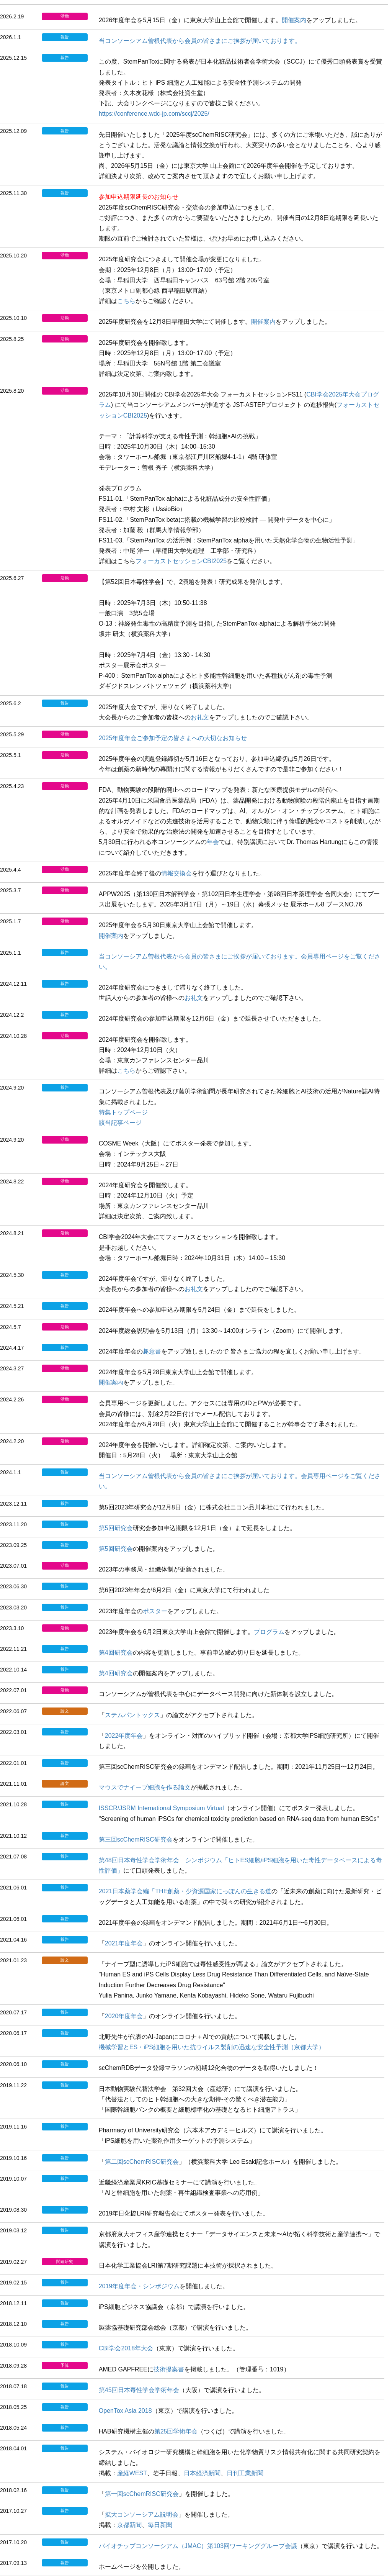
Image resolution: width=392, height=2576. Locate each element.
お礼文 (200, 717)
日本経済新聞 (202, 2473)
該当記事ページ (120, 1122)
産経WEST (132, 2473)
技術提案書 (169, 2369)
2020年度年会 (124, 2016)
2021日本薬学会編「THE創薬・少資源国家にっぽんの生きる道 (185, 1891)
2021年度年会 (124, 1943)
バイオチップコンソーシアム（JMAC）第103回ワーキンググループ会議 (198, 2546)
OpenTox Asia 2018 (125, 2410)
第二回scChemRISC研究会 (142, 2161)
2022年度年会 (124, 1735)
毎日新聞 (160, 2525)
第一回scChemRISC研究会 (142, 2494)
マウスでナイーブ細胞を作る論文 (145, 1787)
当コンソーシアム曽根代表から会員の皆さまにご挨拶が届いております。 (200, 41)
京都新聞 (129, 2525)
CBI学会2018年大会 (126, 2348)
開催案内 (294, 20)
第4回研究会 (116, 1652)
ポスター (155, 1611)
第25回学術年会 (176, 2431)
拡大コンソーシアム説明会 (141, 2514)
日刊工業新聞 (245, 2473)
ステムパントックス (132, 1715)
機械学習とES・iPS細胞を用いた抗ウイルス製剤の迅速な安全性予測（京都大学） (212, 2047)
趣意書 (152, 1351)
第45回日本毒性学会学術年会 (139, 2390)
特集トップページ (123, 1112)
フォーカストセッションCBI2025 (181, 561)
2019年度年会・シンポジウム (139, 2286)
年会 (213, 842)
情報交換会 (176, 873)
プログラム (269, 1632)
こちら (126, 301)
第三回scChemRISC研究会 (136, 1839)
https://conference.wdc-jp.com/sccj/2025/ (154, 113)
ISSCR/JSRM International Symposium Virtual (161, 1808)
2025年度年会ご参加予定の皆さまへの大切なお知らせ (173, 738)
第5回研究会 (116, 1528)
